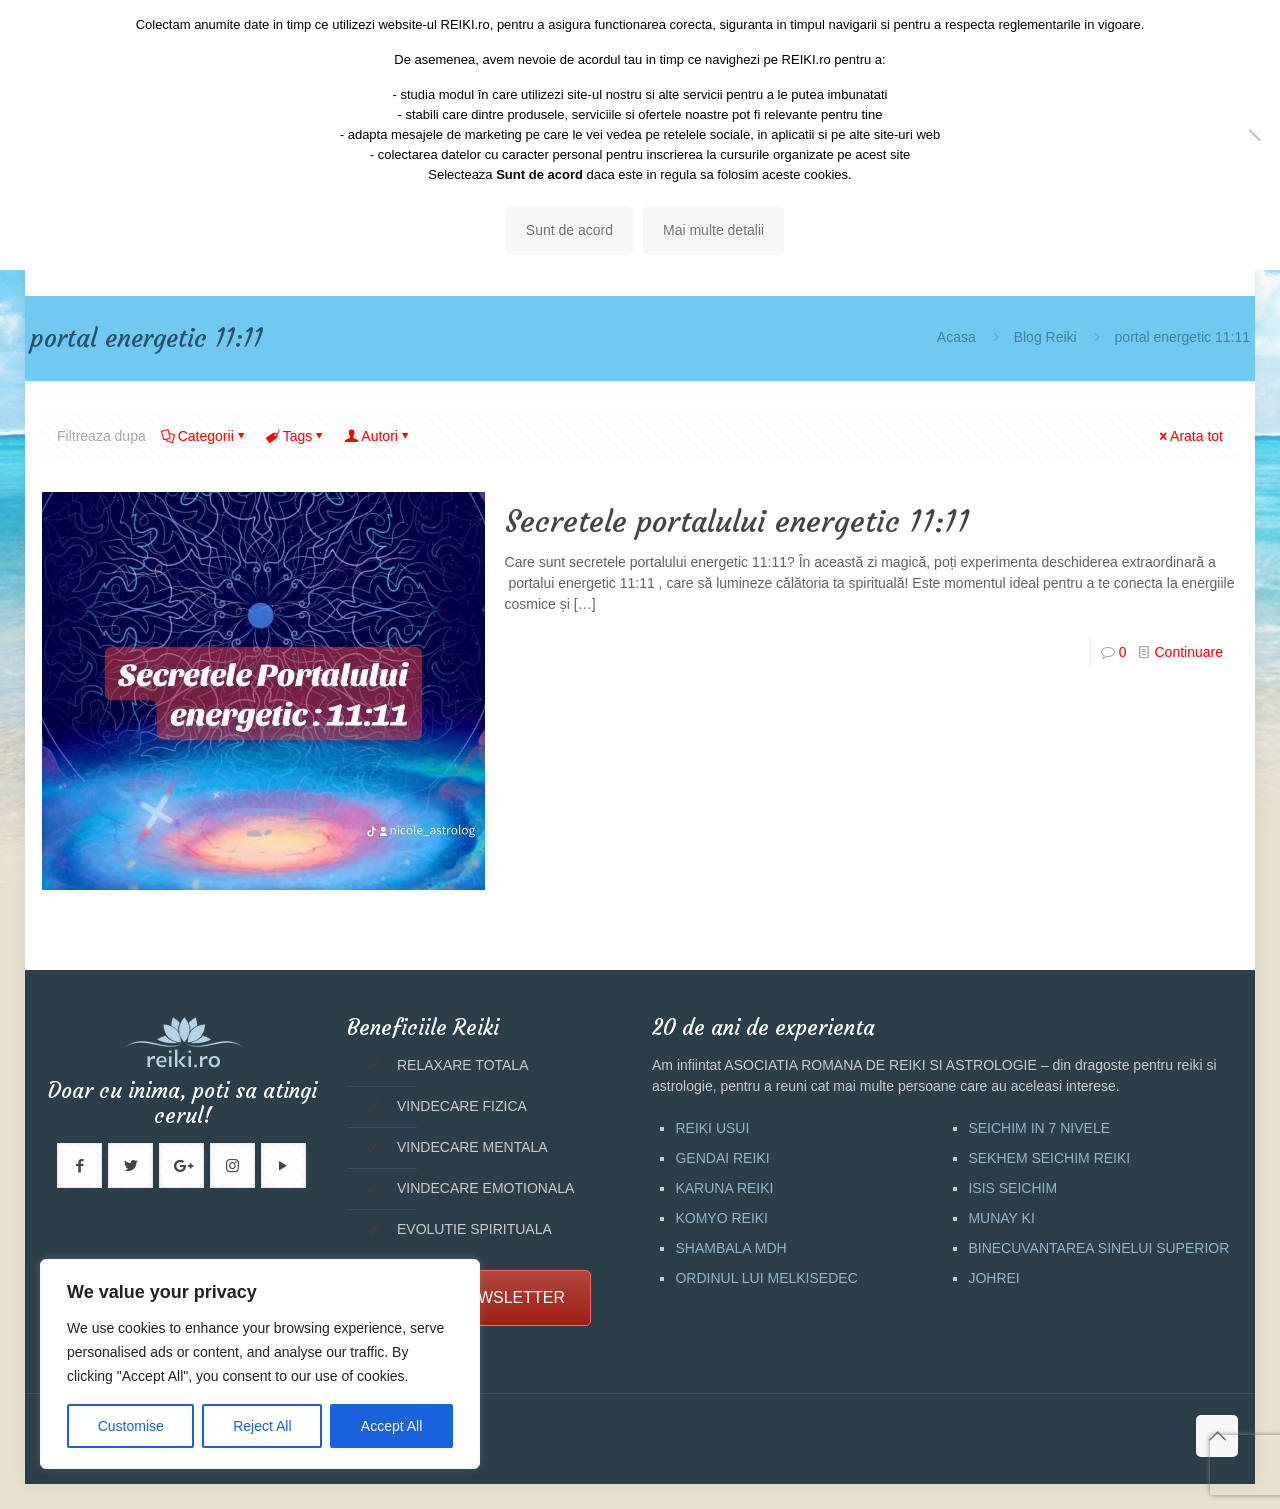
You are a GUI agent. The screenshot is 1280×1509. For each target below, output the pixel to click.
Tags (296, 436)
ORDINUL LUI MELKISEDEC (766, 1278)
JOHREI (993, 1278)
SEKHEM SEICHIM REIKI (1049, 1158)
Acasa (956, 337)
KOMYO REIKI (721, 1218)
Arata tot (1189, 436)
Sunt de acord (569, 230)
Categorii (204, 436)
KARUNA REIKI (724, 1188)
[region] (260, 1364)
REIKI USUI (712, 1128)
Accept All (391, 1426)
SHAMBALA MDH (730, 1248)
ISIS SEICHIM (1012, 1188)
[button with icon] (79, 1165)
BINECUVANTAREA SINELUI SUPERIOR (1098, 1248)
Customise (131, 1426)
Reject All (262, 1426)
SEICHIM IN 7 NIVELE (1039, 1128)
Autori (378, 436)
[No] (1255, 135)
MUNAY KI (1001, 1218)
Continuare (1188, 652)
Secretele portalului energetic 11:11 (737, 521)
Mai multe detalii (713, 230)
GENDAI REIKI (722, 1158)
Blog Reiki (1045, 337)
